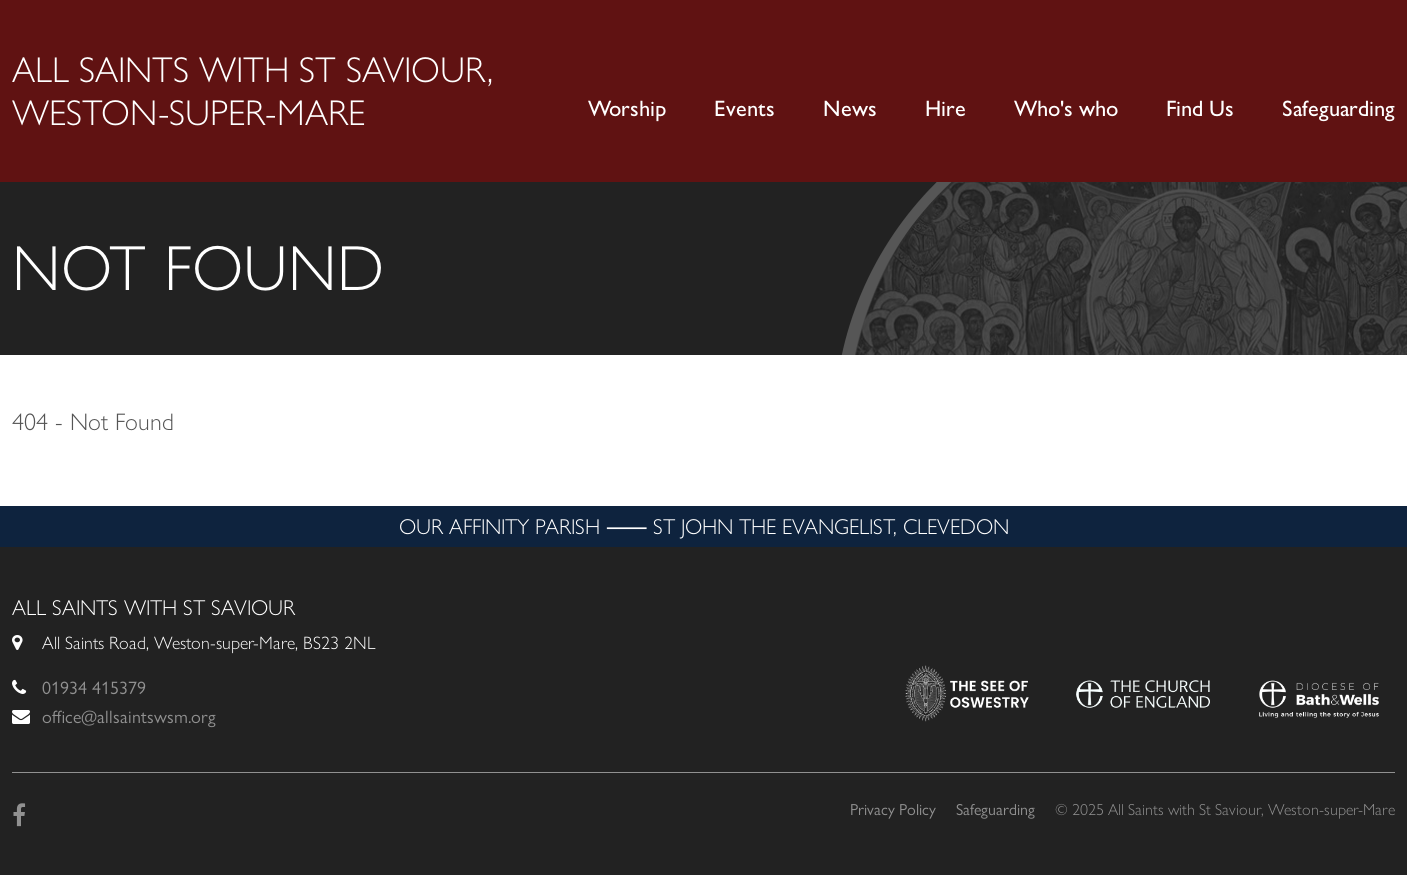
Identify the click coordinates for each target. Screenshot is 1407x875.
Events (744, 108)
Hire (945, 108)
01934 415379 (94, 688)
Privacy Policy (893, 809)
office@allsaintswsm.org (129, 717)
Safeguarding (1338, 108)
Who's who (1066, 108)
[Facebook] (19, 815)
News (850, 108)
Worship (627, 108)
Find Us (1200, 108)
